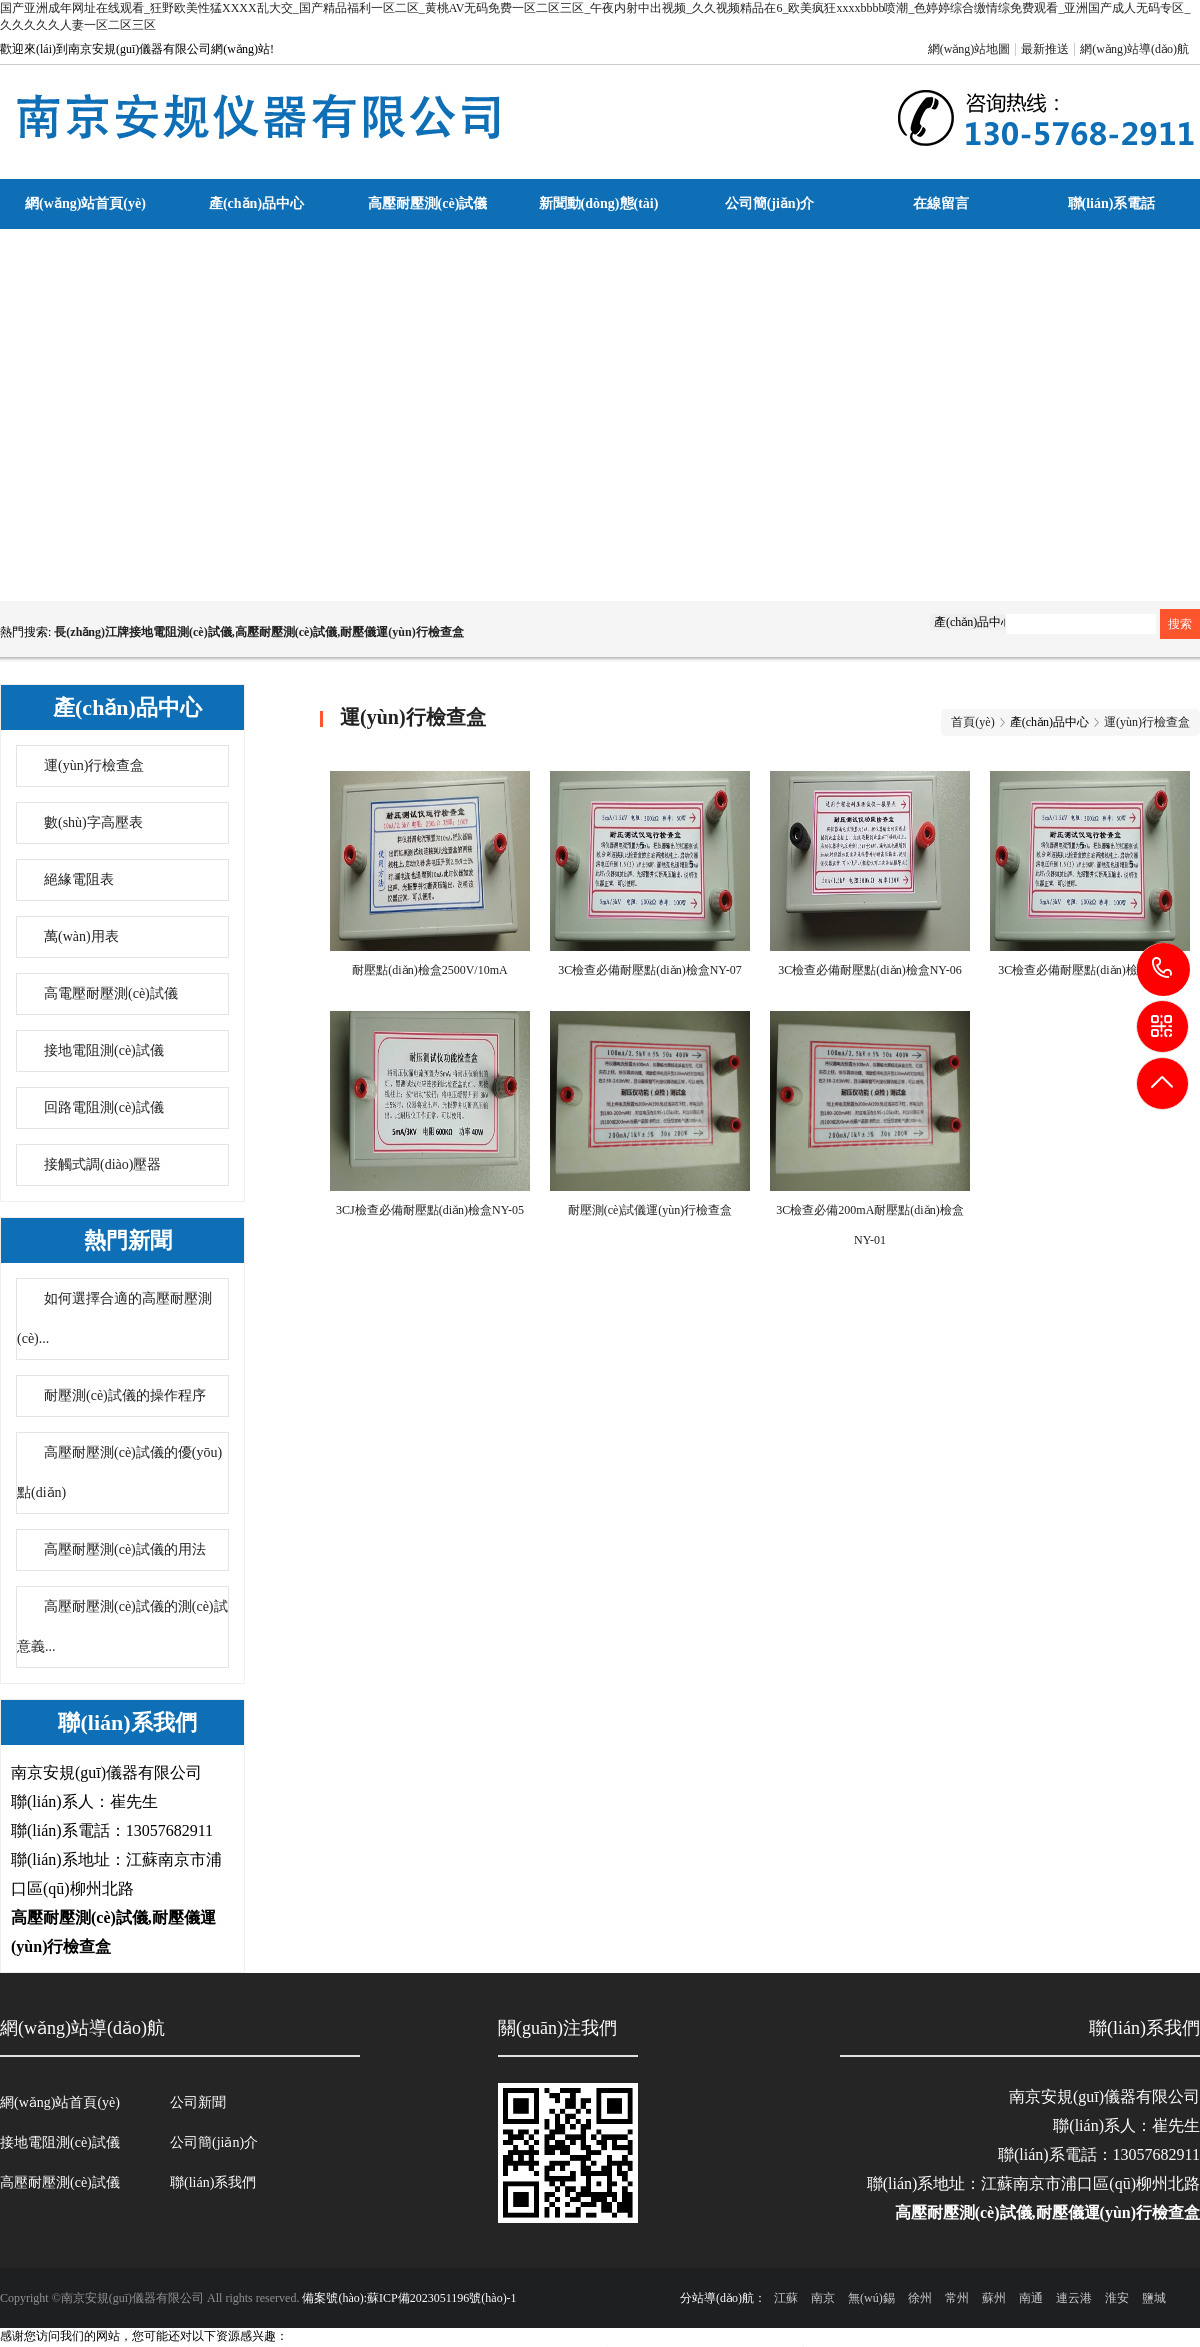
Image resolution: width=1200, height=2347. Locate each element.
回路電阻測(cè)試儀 (104, 1107)
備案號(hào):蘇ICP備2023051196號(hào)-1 (409, 2298)
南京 (823, 2298)
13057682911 (1163, 968)
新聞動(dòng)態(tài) (599, 203)
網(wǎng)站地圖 (969, 49)
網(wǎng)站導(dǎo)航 (1134, 49)
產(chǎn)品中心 (256, 203)
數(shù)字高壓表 (93, 822)
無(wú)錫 (871, 2298)
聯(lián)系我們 (213, 2182)
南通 (1031, 2298)
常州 (957, 2298)
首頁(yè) (972, 722)
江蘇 (786, 2298)
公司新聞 (198, 2102)
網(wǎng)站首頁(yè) (85, 203)
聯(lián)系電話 (1112, 203)
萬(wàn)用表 (81, 936)
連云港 (1074, 2298)
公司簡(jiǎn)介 (770, 203)
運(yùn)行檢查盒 (94, 765)
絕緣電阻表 (79, 879)
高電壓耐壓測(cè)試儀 (111, 993)
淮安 (1117, 2298)
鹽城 (1154, 2298)
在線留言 (941, 203)
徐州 (920, 2298)
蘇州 (994, 2298)
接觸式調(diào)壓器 (102, 1164)
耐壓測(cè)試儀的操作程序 (125, 1395)
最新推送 (1045, 49)
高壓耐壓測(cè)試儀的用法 (125, 1549)
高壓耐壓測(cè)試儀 (428, 203)
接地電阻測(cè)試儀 (104, 1050)
